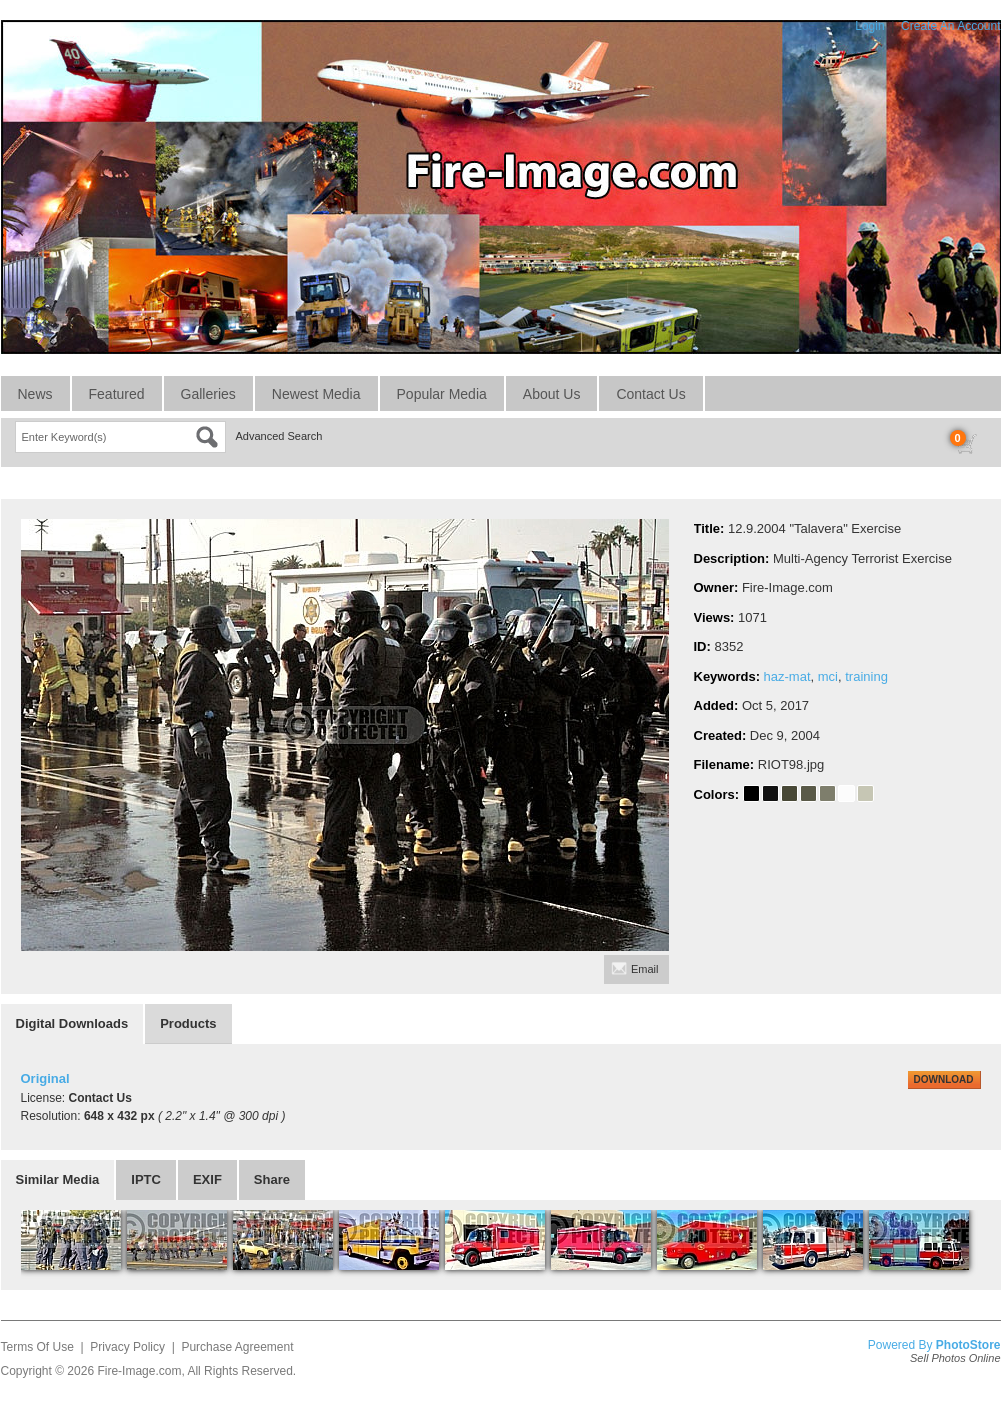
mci (828, 676)
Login (869, 26)
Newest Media (316, 394)
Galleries (208, 394)
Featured (117, 394)
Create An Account (950, 26)
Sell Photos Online (955, 1358)
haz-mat (787, 676)
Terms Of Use (37, 1347)
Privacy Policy (127, 1347)
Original (45, 1078)
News (35, 394)
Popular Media (442, 394)
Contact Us (650, 394)
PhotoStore (968, 1345)
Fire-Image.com (139, 1371)
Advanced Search (279, 436)
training (866, 676)
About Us (552, 394)
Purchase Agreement (237, 1347)
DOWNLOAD (944, 1079)
